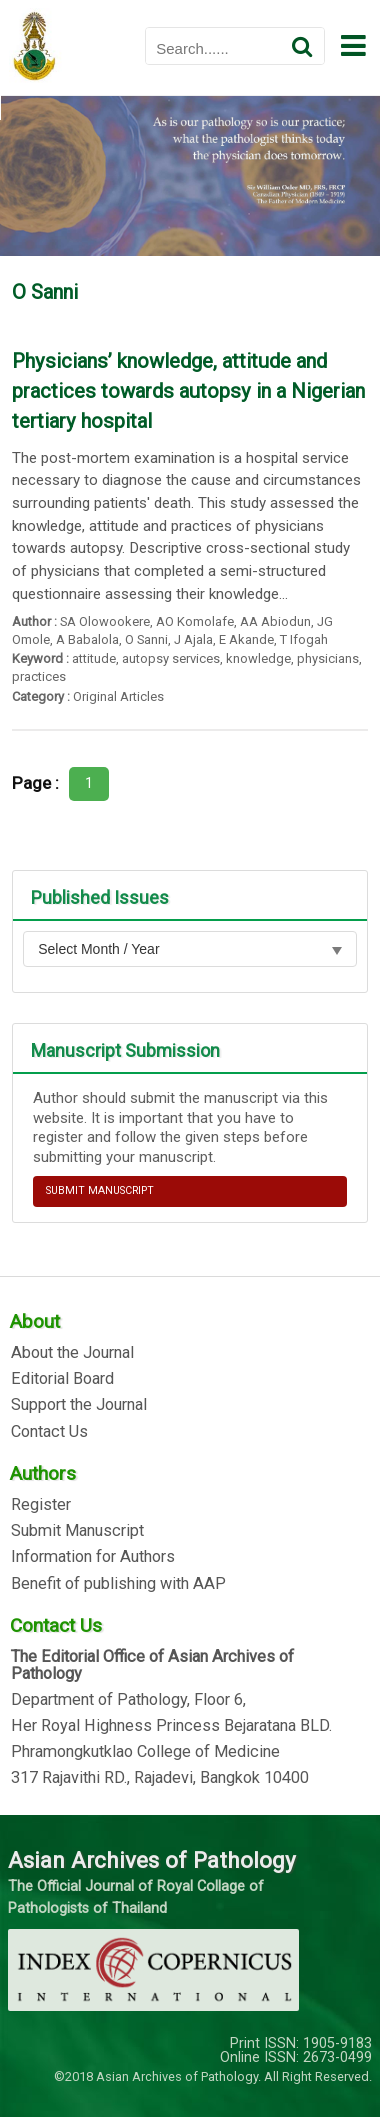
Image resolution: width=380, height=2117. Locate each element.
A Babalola (87, 639)
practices (39, 676)
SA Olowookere (105, 621)
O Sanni (146, 639)
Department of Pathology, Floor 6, (128, 1700)
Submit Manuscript (77, 1531)
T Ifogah (304, 639)
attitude (94, 658)
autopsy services (171, 658)
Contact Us (49, 1432)
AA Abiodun (275, 621)
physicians (328, 658)
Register (41, 1505)
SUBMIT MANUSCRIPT (100, 1190)
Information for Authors (93, 1557)
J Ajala (193, 639)
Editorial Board (62, 1379)
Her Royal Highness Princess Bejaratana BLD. (171, 1726)
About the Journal (72, 1353)
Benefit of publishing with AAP (118, 1584)
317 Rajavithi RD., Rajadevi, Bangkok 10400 (160, 1778)
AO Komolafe (195, 621)
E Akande (246, 639)
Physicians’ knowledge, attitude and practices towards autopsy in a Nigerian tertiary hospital (188, 391)
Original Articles (118, 696)
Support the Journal (79, 1405)
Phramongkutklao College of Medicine (145, 1752)
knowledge (258, 658)
